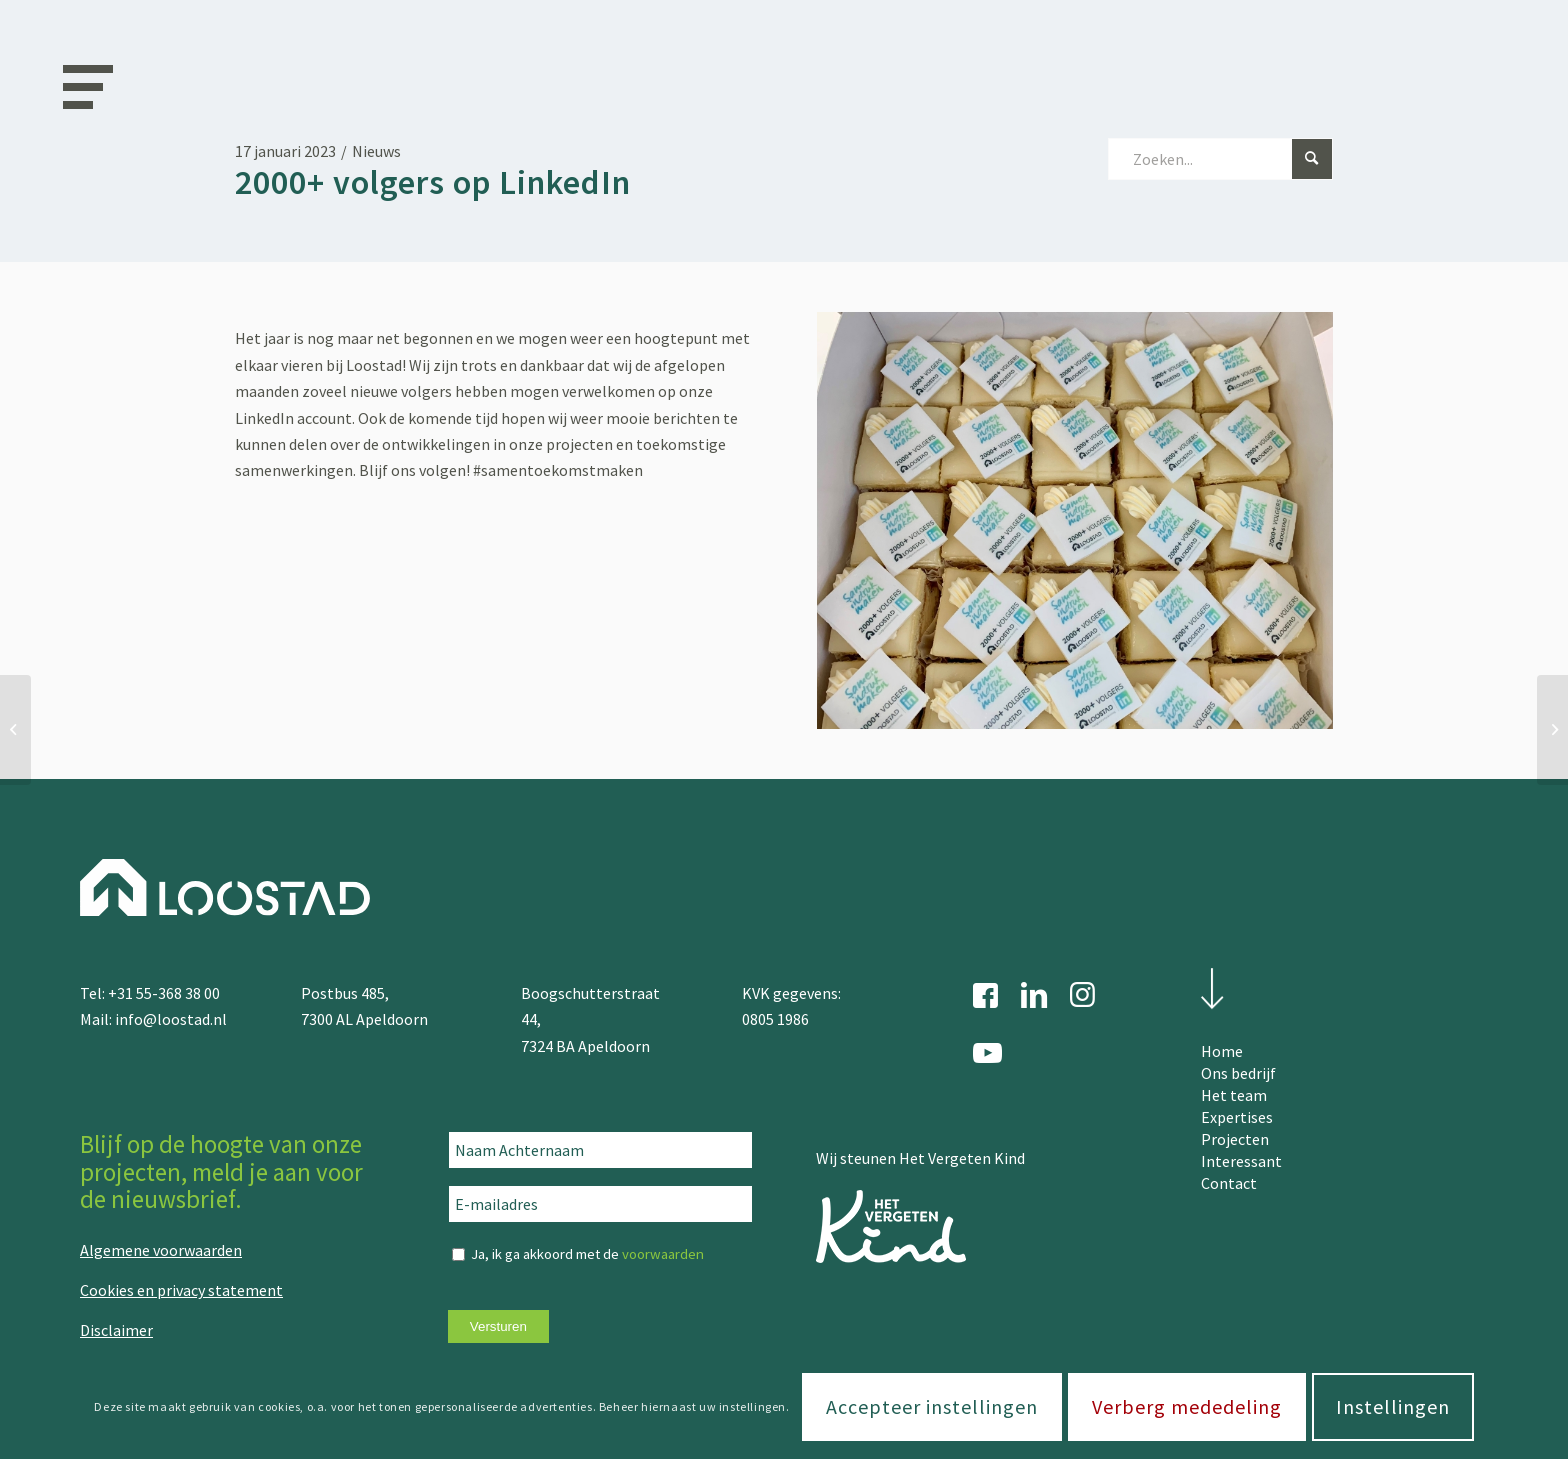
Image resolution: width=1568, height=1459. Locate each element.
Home (1222, 1051)
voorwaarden (663, 1254)
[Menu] (80, 85)
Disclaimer (116, 1330)
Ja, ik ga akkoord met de (587, 1254)
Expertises (1237, 1117)
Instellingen (1393, 1406)
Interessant (1241, 1161)
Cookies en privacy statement (181, 1290)
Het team (1234, 1095)
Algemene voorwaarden (161, 1250)
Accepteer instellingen (932, 1406)
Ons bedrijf (1238, 1073)
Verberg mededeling (1187, 1406)
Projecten (1235, 1139)
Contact (1229, 1183)
